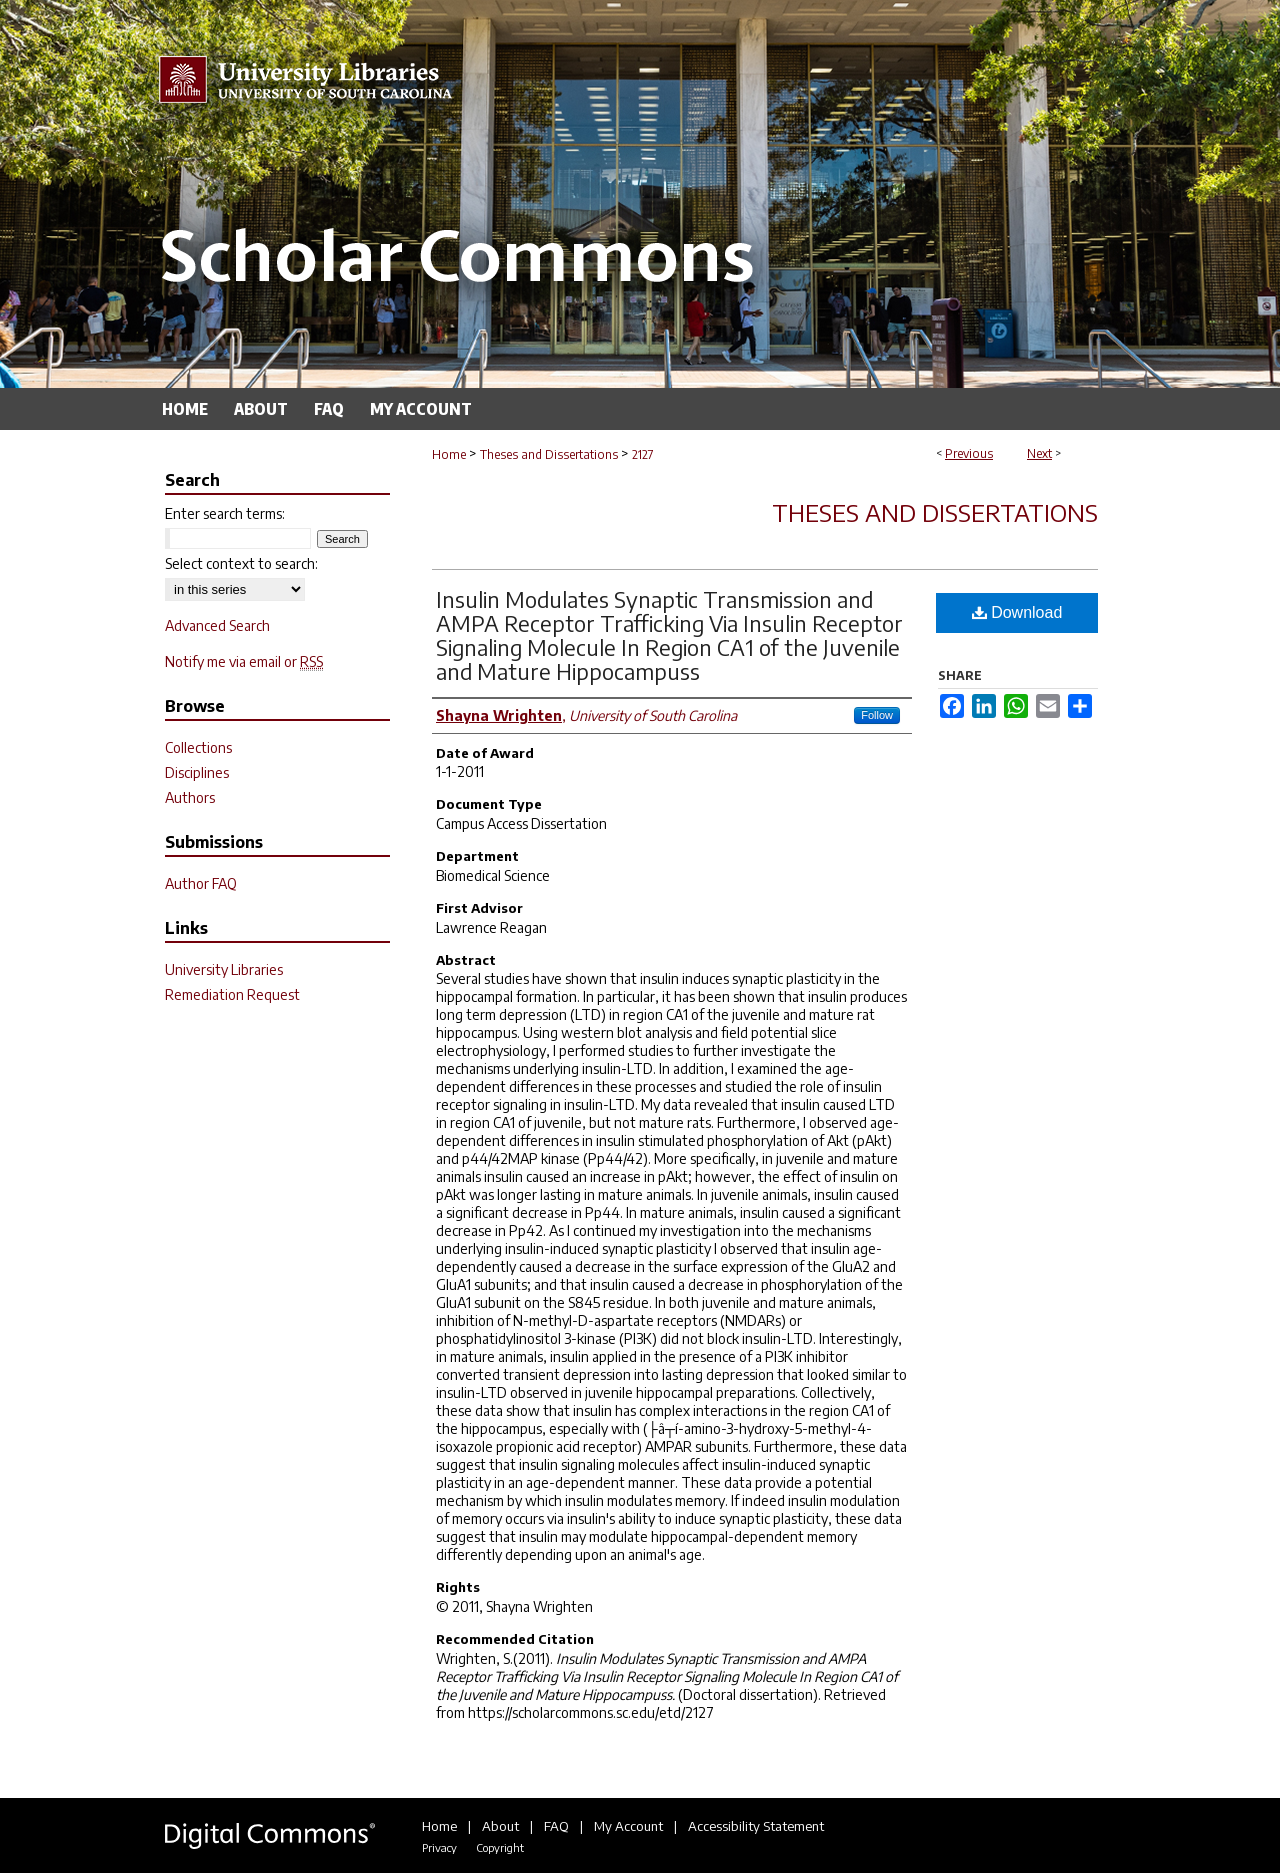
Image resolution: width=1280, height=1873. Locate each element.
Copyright (500, 1847)
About (500, 1826)
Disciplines (197, 772)
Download (1017, 612)
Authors (190, 797)
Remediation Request (232, 994)
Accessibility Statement (756, 1826)
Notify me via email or (244, 661)
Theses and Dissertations (549, 454)
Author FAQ (201, 883)
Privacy (439, 1847)
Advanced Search (217, 625)
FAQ (556, 1826)
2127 (643, 454)
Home (449, 454)
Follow (877, 715)
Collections (198, 747)
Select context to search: (241, 563)
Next (1039, 453)
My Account (628, 1826)
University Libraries (224, 969)
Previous (969, 453)
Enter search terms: (225, 513)
